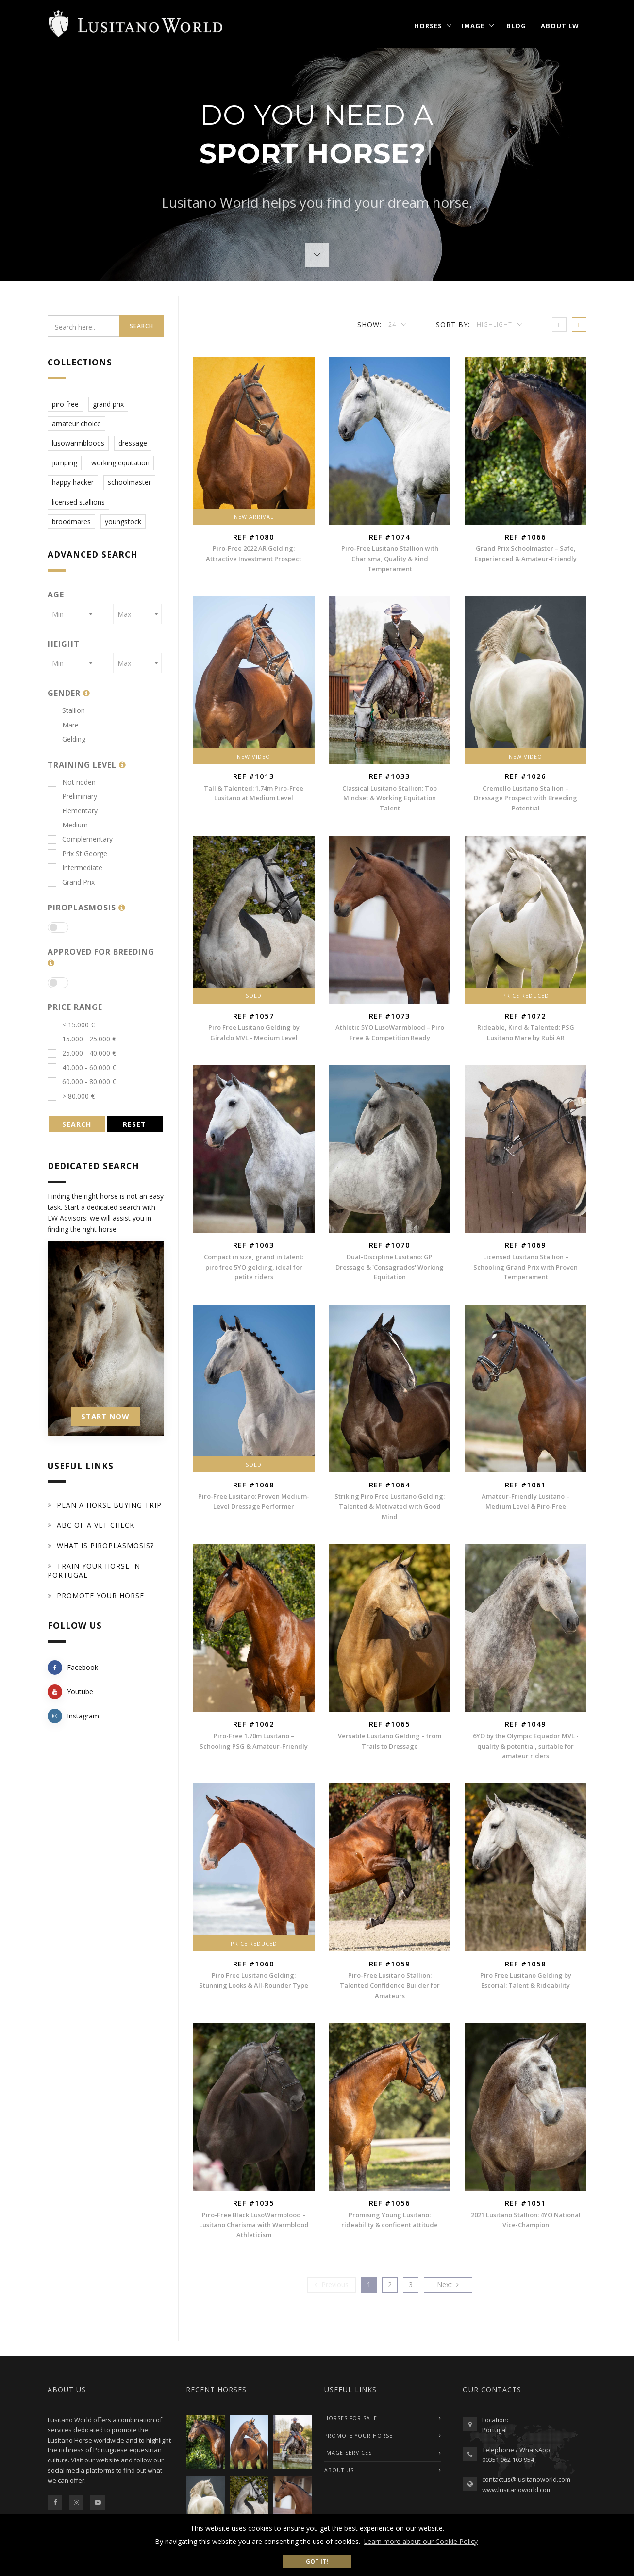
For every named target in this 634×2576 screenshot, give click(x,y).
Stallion (66, 710)
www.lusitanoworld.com (517, 2489)
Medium (68, 824)
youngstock (123, 521)
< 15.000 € (71, 1024)
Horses (428, 25)
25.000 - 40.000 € (82, 1052)
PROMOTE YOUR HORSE (358, 2435)
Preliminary (72, 796)
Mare (63, 724)
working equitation (120, 462)
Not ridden (72, 782)
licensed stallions (78, 502)
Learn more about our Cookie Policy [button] (421, 2541)
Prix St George (77, 853)
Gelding (66, 738)
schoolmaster (129, 482)
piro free (65, 404)
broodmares (71, 521)
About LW (560, 25)
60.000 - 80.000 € (82, 1081)
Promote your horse (100, 1595)
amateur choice (76, 423)
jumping (64, 462)
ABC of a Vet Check (95, 1525)
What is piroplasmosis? (105, 1545)
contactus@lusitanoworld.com (526, 2479)
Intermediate (75, 867)
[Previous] (331, 2285)
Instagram (73, 1716)
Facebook (73, 1667)
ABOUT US (339, 2470)
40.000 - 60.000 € (82, 1067)
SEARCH (76, 1124)
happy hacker (73, 482)
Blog (516, 25)
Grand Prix (71, 882)
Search (141, 326)
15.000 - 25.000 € (82, 1038)
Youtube (70, 1691)
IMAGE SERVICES (348, 2452)
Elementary (73, 810)
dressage (132, 442)
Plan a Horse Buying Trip (109, 1505)
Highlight (495, 324)
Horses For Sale (350, 2418)
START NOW (105, 1416)
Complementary (80, 838)
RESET (134, 1124)
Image (473, 25)
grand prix (108, 404)
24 (393, 324)
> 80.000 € (71, 1096)
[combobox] (72, 614)
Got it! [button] (317, 2561)
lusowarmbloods (78, 442)
